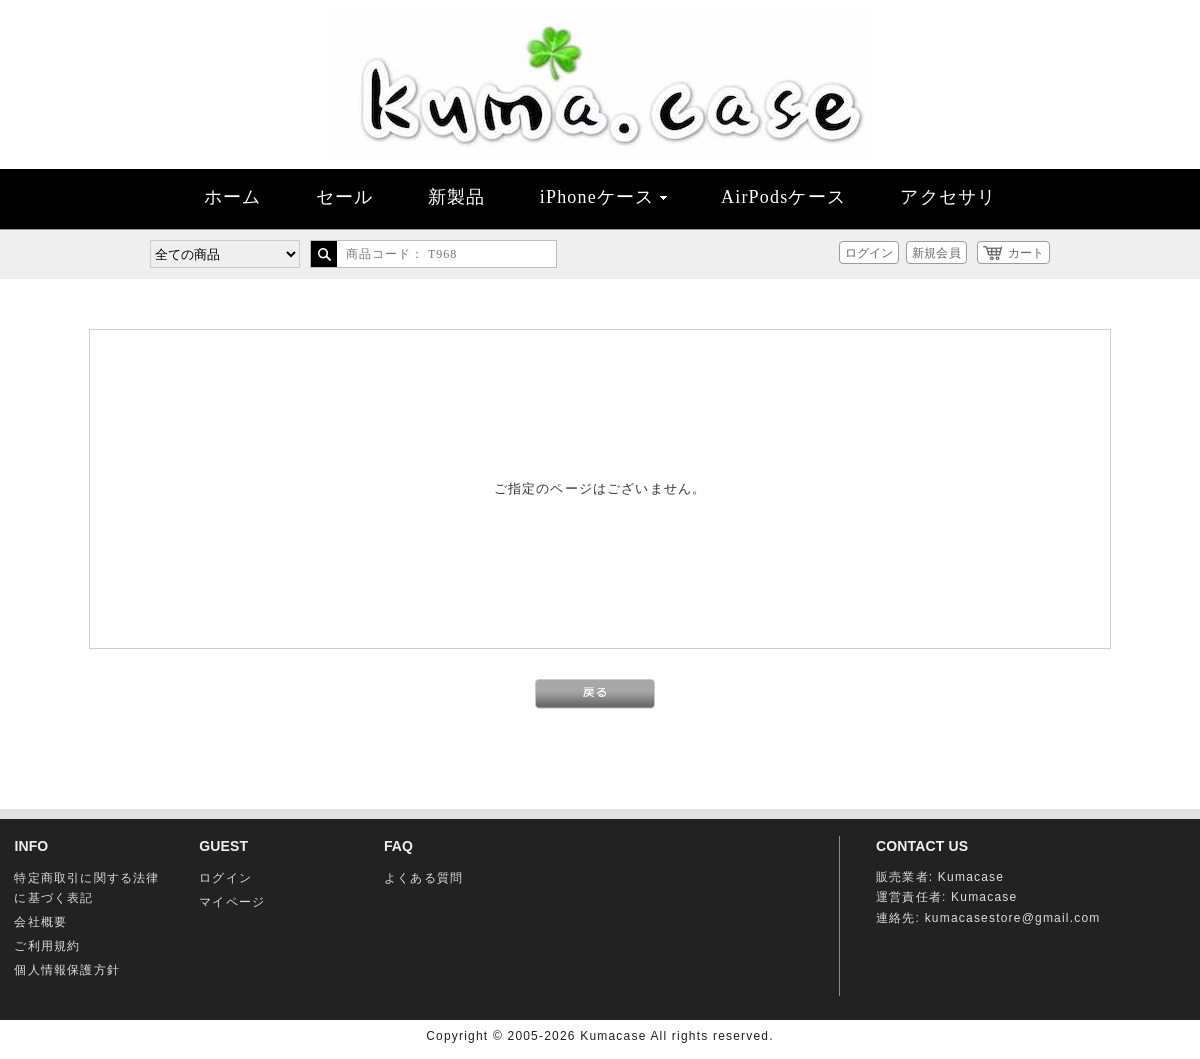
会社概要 (40, 922)
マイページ (232, 902)
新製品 (457, 197)
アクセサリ (948, 197)
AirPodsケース (783, 197)
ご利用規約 (47, 946)
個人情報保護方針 (67, 970)
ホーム (233, 197)
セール (345, 197)
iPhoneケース (603, 197)
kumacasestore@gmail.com (1013, 918)
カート (1026, 253)
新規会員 (936, 253)
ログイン (869, 253)
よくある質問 (423, 878)
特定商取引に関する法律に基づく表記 (86, 888)
